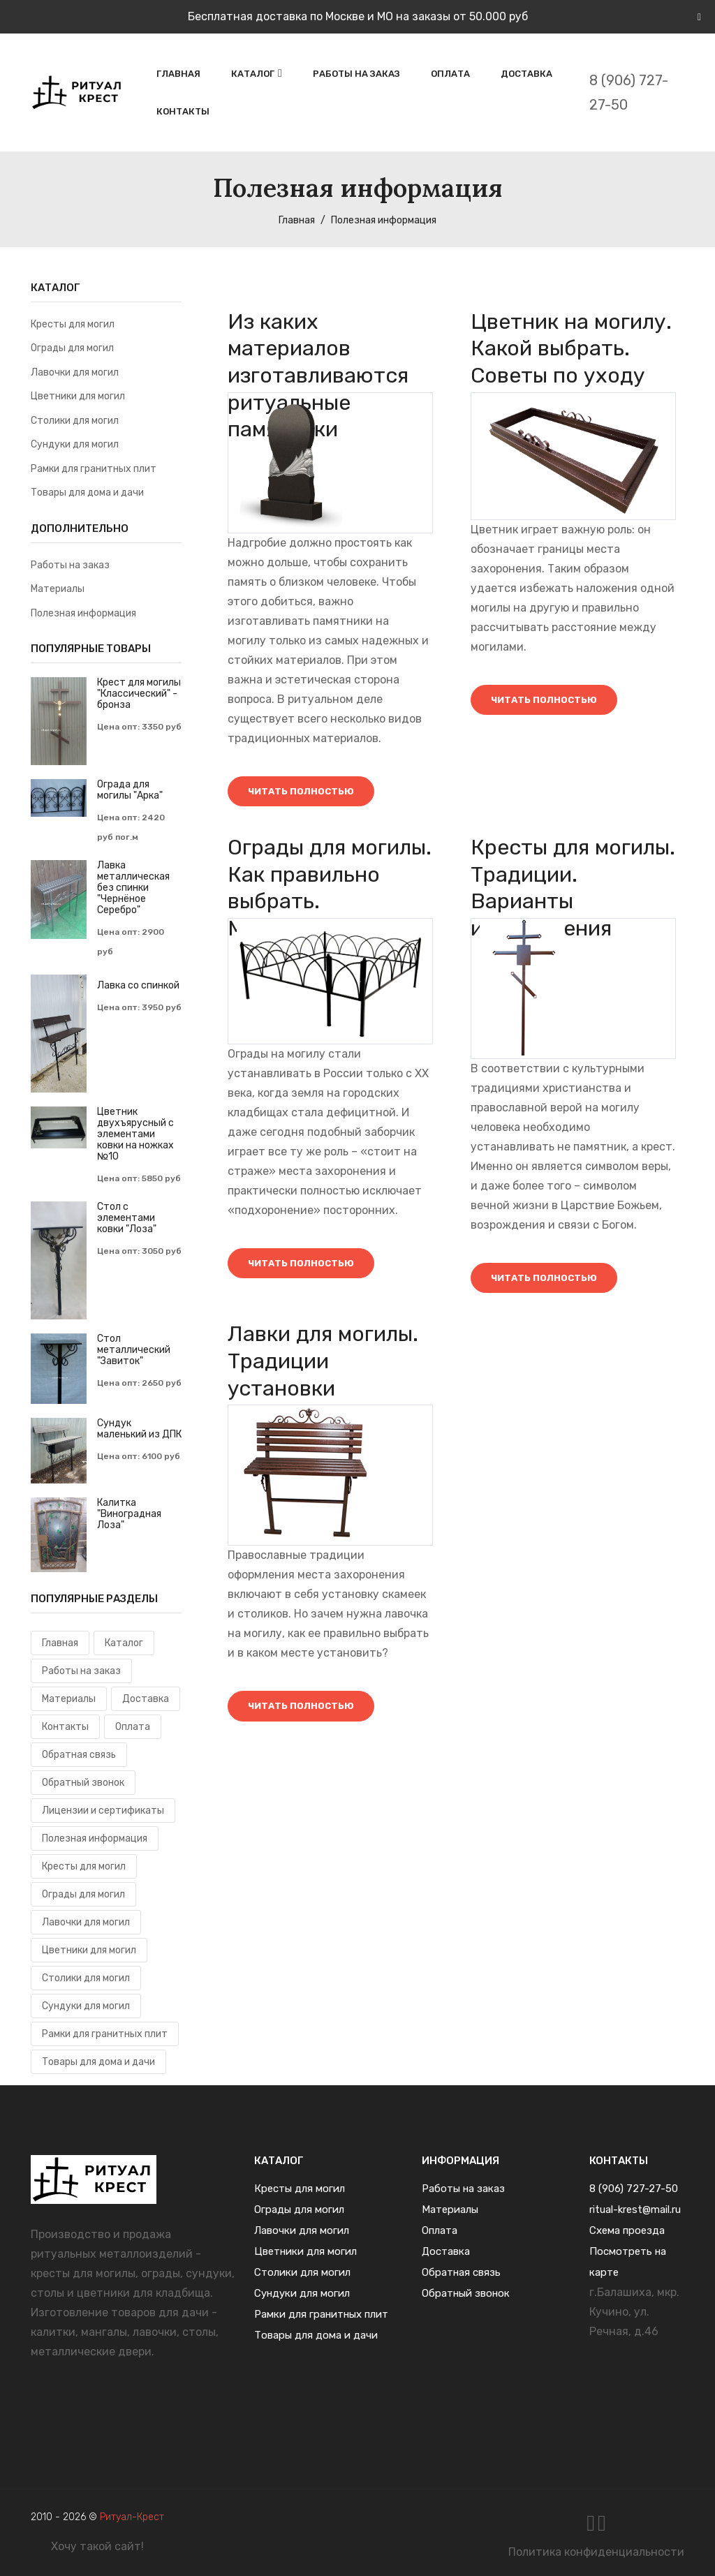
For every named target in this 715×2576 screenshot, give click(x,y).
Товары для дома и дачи (87, 492)
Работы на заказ (356, 73)
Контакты (182, 111)
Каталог (252, 73)
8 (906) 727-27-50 (628, 92)
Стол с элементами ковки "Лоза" (126, 1218)
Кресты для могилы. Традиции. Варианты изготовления (568, 893)
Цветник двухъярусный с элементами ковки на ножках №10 (135, 1134)
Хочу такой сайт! (97, 2546)
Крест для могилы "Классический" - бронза (139, 694)
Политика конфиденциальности (596, 2552)
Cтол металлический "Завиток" (133, 1350)
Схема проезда (627, 2230)
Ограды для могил (72, 348)
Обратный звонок (83, 1783)
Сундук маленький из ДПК (139, 1429)
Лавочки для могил (75, 372)
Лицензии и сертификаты (103, 1810)
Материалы (57, 589)
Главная (178, 73)
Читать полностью (307, 793)
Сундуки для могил (75, 444)
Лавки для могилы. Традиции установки (324, 1371)
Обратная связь (79, 1755)
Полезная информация (83, 613)
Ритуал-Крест (132, 2517)
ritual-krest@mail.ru (635, 2209)
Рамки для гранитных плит (93, 469)
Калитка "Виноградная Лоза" (129, 1514)
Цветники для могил (78, 396)
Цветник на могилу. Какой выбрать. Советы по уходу (572, 349)
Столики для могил (75, 421)
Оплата (450, 73)
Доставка (526, 73)
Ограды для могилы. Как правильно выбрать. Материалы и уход (323, 907)
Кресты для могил (73, 324)
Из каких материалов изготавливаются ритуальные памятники (318, 376)
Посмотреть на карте (627, 2262)
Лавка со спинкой (138, 985)
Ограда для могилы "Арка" (130, 790)
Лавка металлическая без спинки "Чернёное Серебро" (133, 888)
